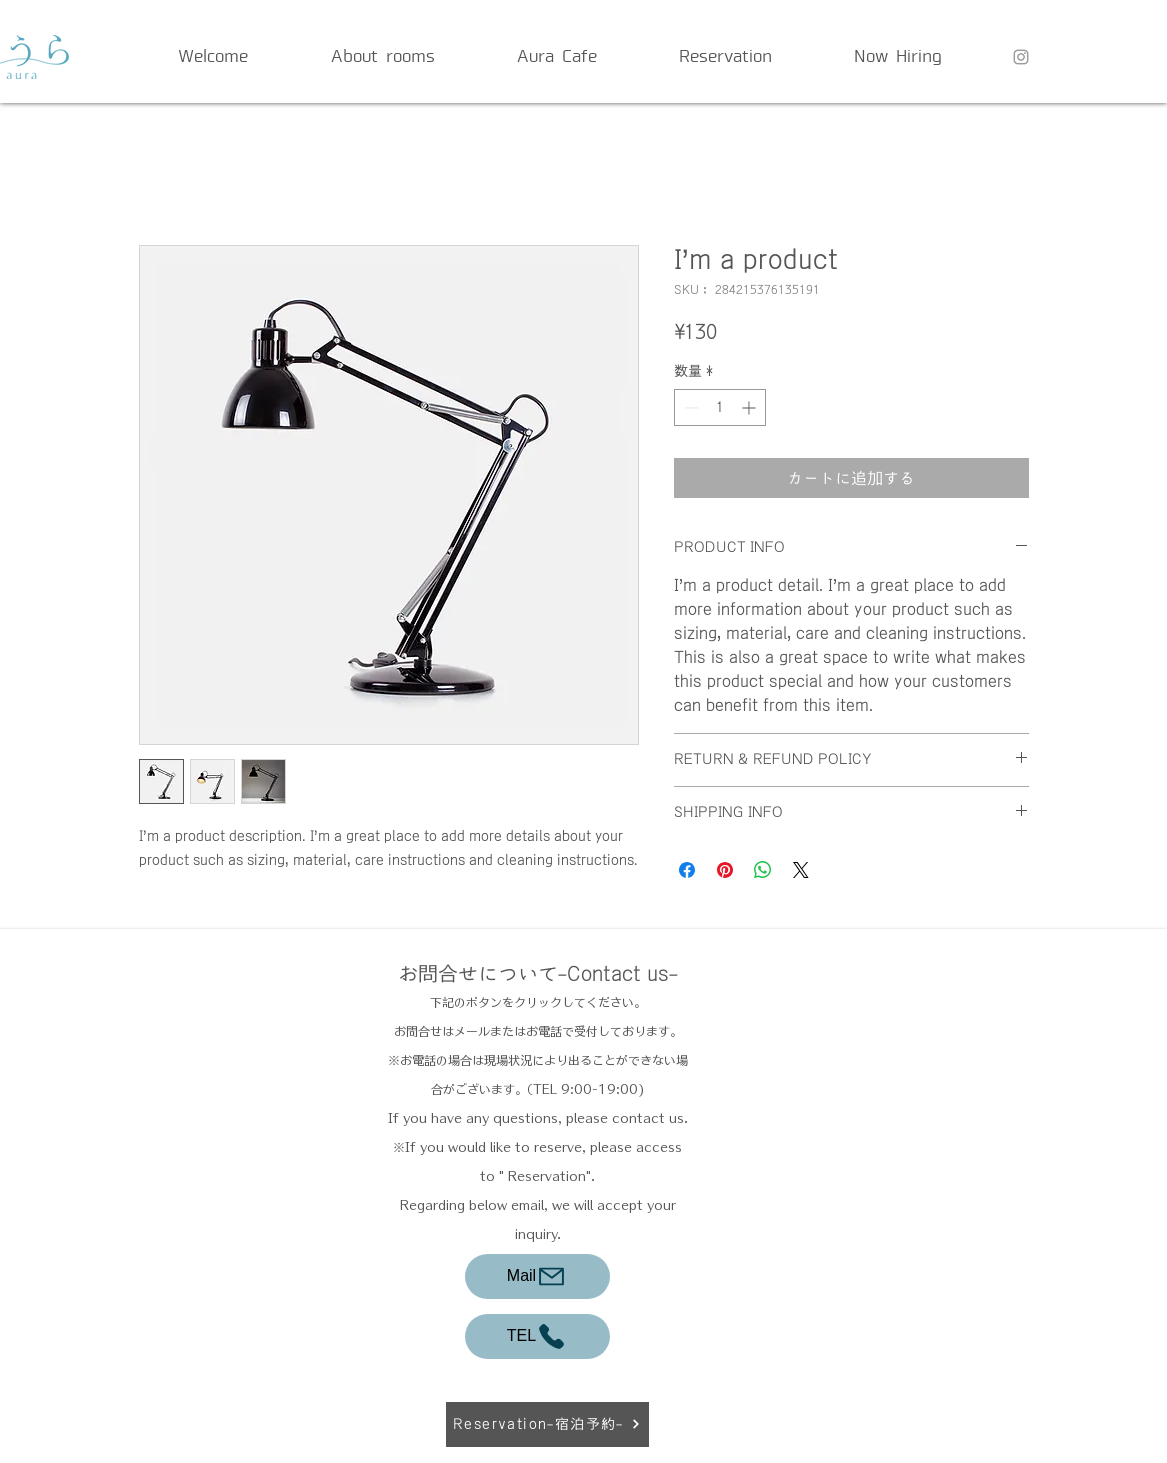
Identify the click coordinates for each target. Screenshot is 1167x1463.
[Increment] (750, 407)
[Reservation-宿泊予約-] (547, 1424)
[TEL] (537, 1336)
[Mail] (537, 1276)
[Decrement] (689, 407)
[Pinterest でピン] (725, 870)
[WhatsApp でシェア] (763, 870)
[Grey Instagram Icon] (1021, 57)
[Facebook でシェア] (687, 870)
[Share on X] (801, 870)
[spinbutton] (720, 407)
